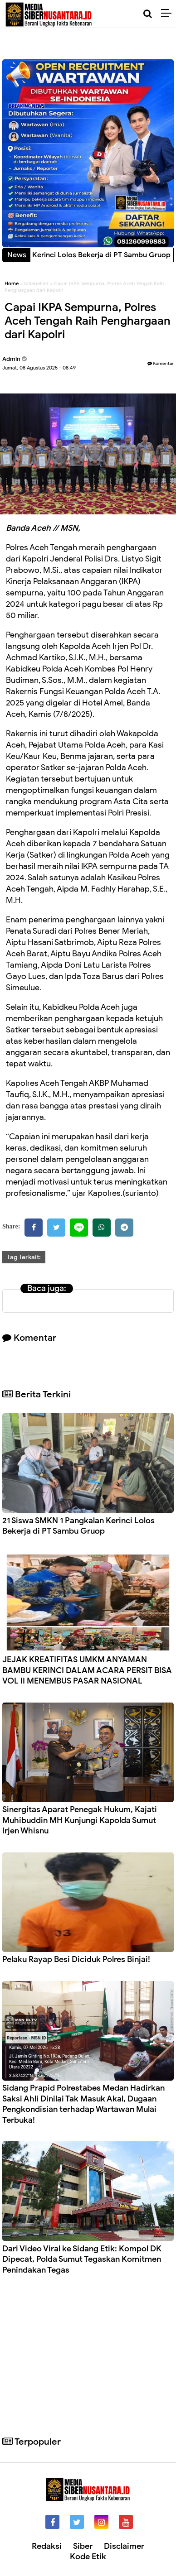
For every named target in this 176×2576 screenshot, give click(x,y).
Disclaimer (124, 2546)
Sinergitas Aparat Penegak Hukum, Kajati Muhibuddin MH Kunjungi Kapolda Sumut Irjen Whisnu (79, 1820)
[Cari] (147, 13)
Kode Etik (88, 2557)
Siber (83, 2546)
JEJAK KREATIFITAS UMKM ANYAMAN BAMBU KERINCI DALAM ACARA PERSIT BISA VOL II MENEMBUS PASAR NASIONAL (87, 1670)
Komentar (160, 363)
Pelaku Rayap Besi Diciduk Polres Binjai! (76, 1959)
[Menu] (168, 13)
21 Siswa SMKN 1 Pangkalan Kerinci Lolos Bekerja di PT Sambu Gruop (78, 1526)
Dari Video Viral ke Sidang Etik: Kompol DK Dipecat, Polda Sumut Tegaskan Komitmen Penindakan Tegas (81, 2259)
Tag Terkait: (24, 1257)
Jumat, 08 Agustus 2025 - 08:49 (39, 368)
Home (12, 283)
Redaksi (47, 2546)
